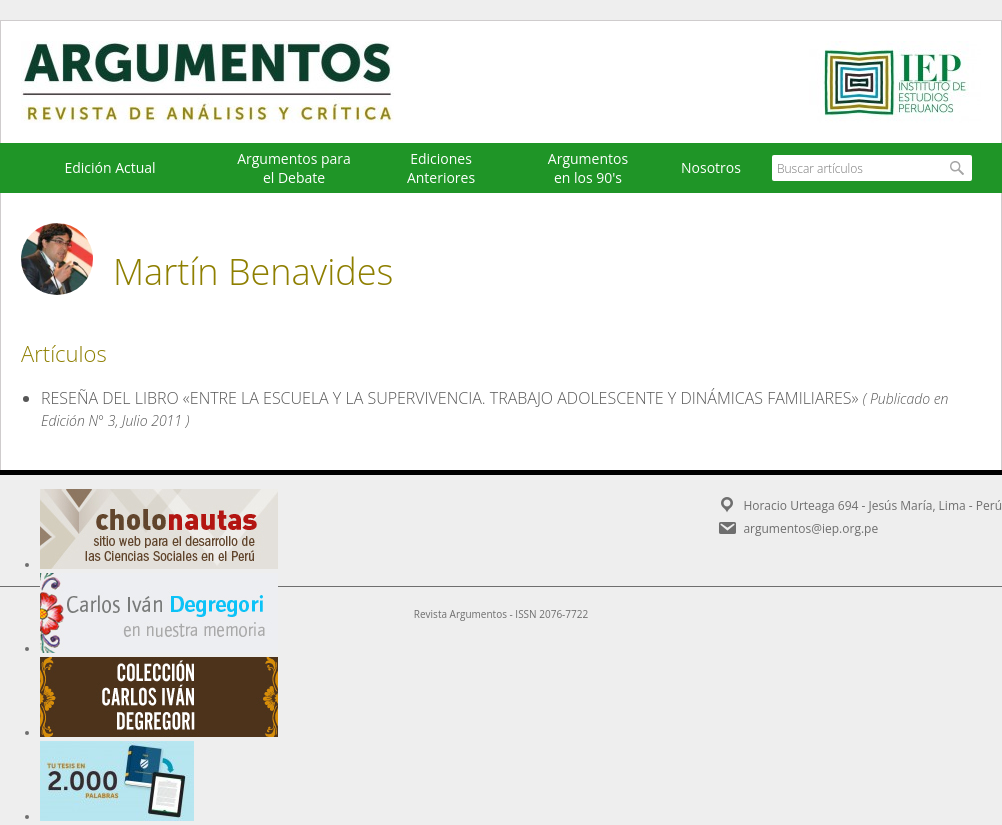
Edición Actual (109, 167)
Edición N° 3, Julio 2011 (111, 420)
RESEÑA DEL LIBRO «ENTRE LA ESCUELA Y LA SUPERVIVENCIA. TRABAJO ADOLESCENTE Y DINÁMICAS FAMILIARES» (450, 398)
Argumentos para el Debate (294, 168)
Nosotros (711, 167)
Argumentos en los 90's (588, 168)
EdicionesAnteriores (441, 168)
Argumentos (226, 82)
